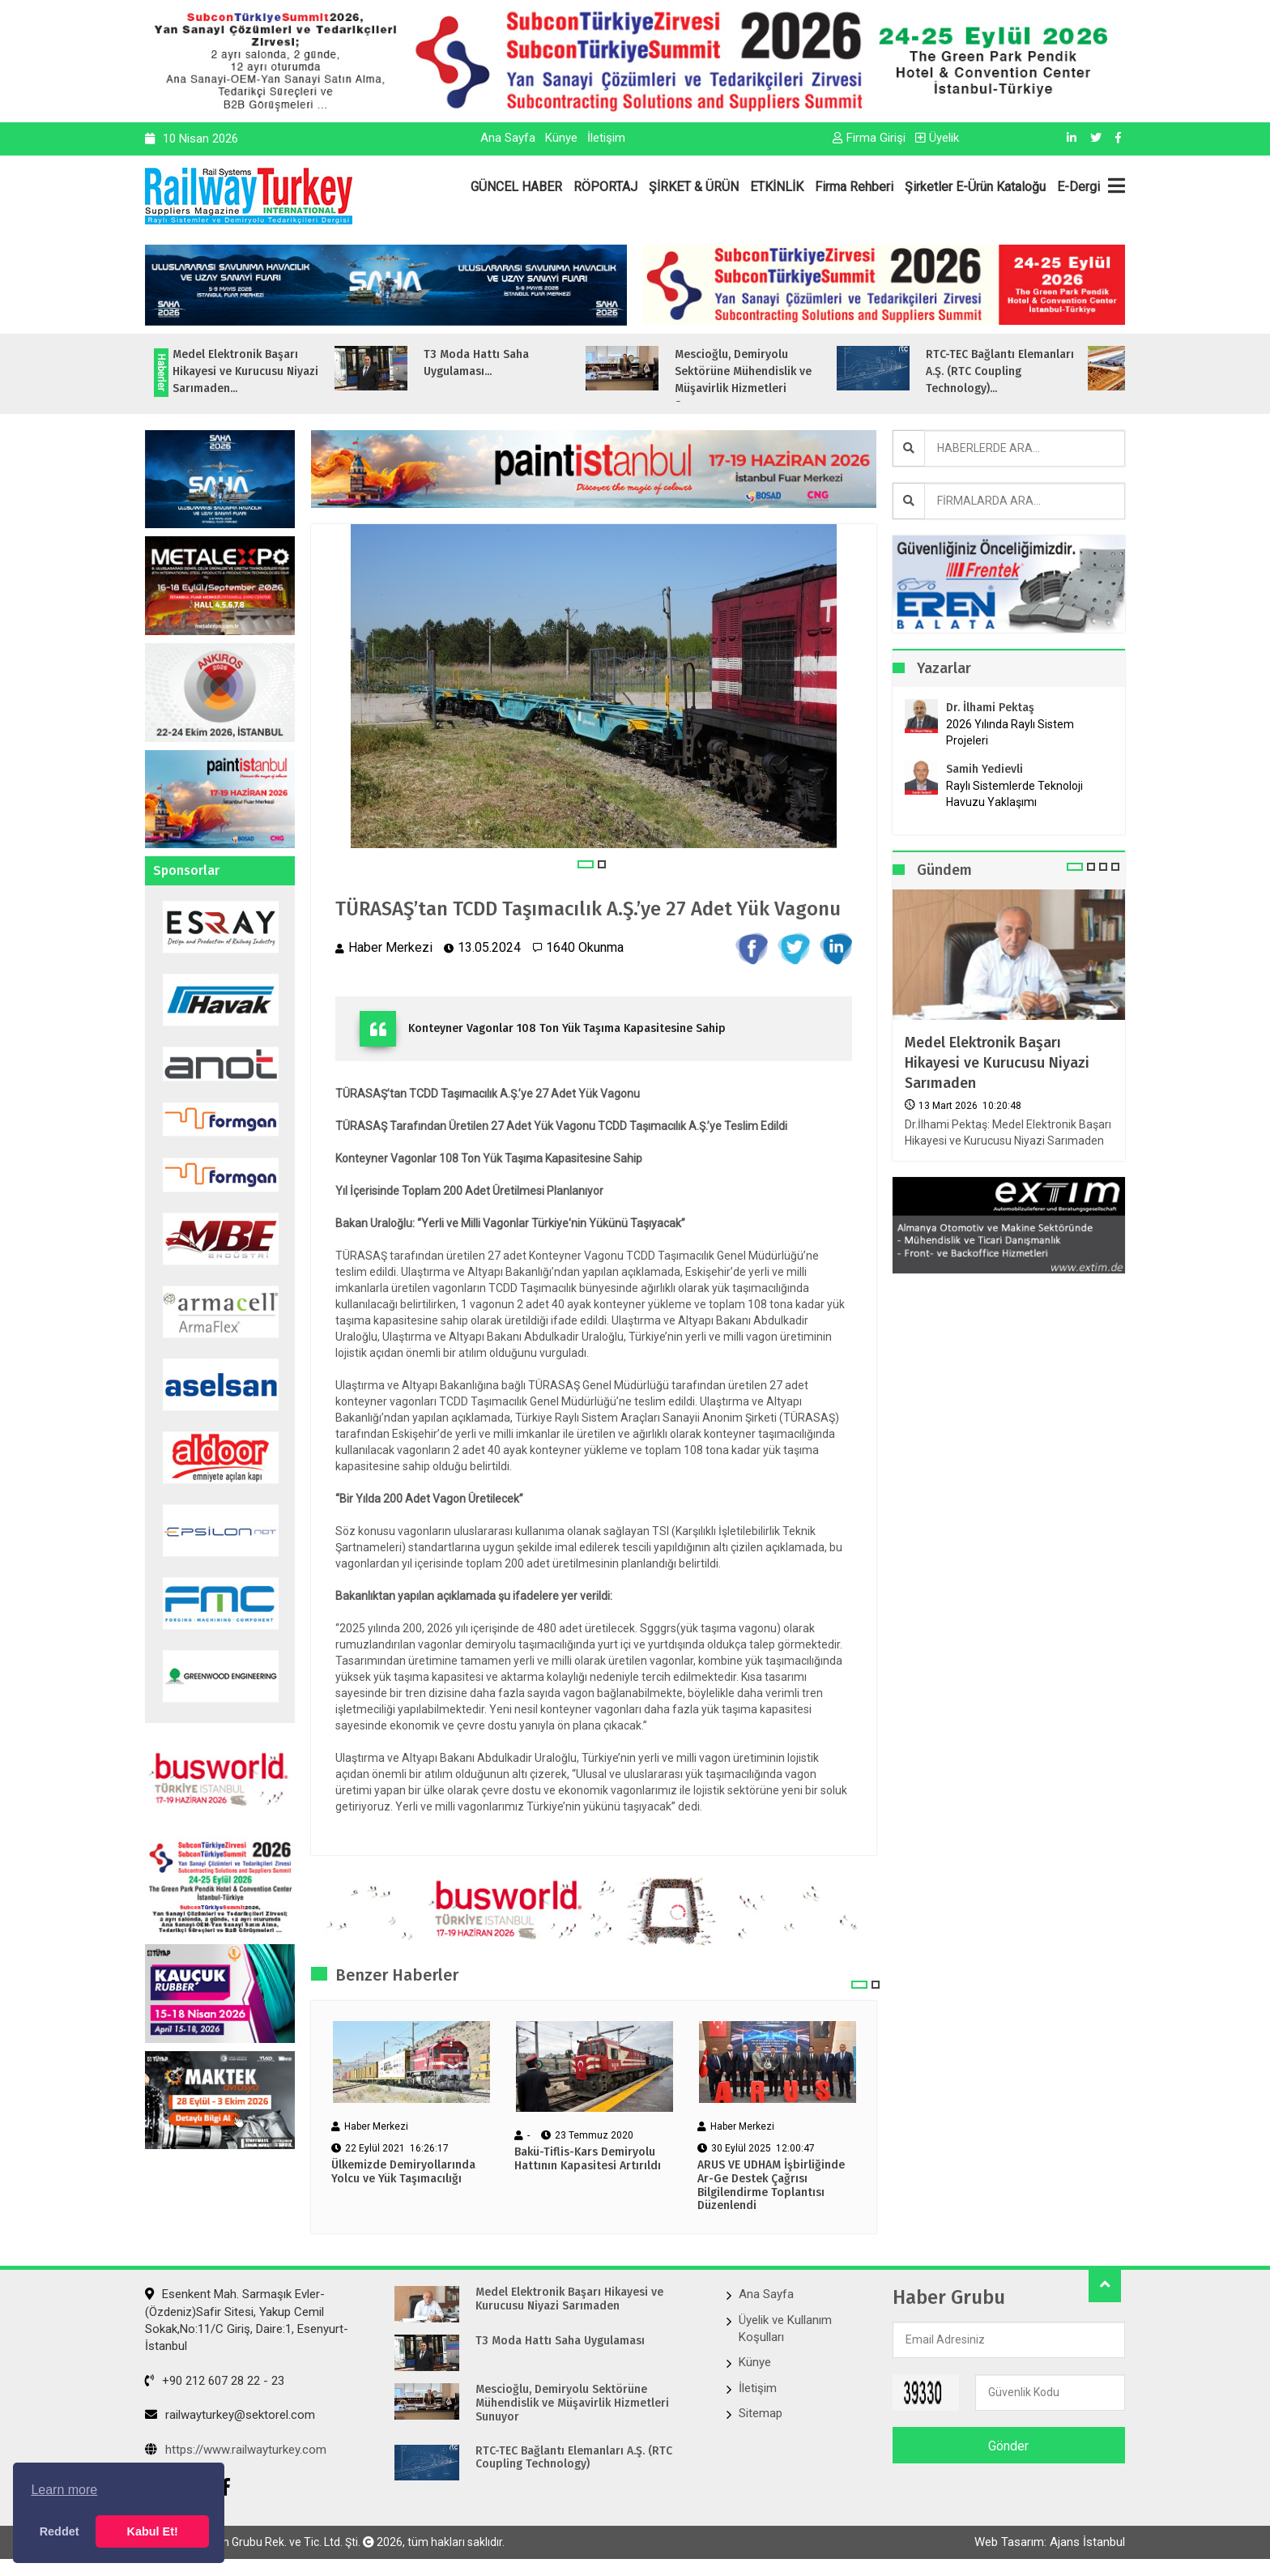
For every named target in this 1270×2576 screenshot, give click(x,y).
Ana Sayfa (507, 137)
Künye (561, 137)
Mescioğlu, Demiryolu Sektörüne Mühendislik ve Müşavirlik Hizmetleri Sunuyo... (782, 380)
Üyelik (937, 137)
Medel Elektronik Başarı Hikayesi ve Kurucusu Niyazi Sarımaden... (284, 371)
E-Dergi (1078, 186)
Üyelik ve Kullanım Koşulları (785, 2328)
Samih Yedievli (984, 769)
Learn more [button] (64, 2490)
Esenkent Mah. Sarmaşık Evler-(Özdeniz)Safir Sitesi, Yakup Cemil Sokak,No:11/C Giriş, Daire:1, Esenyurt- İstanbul (246, 2320)
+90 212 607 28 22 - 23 (214, 2380)
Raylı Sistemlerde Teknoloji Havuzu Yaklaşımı (1014, 793)
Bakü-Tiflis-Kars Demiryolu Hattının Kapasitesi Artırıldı (587, 2159)
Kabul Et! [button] (152, 2531)
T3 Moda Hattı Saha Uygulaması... (515, 363)
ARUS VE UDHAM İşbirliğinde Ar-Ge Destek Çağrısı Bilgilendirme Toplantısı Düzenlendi (771, 2185)
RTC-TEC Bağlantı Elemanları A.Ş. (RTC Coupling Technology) (573, 2458)
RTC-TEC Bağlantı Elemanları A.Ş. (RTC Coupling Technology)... (1039, 371)
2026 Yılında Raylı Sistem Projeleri (1010, 732)
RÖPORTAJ (605, 186)
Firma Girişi (869, 137)
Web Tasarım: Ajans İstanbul (1049, 2542)
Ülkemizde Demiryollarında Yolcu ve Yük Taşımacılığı (403, 2172)
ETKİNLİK (776, 186)
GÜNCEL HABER (516, 186)
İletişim (606, 137)
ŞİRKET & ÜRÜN (694, 186)
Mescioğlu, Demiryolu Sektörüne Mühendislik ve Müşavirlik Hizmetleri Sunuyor (572, 2403)
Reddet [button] (59, 2531)
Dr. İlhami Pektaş (990, 707)
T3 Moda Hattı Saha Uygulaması (560, 2341)
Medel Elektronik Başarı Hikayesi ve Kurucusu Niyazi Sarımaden (997, 1063)
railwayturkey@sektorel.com (230, 2415)
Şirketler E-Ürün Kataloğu (975, 186)
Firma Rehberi (854, 186)
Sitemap (760, 2413)
